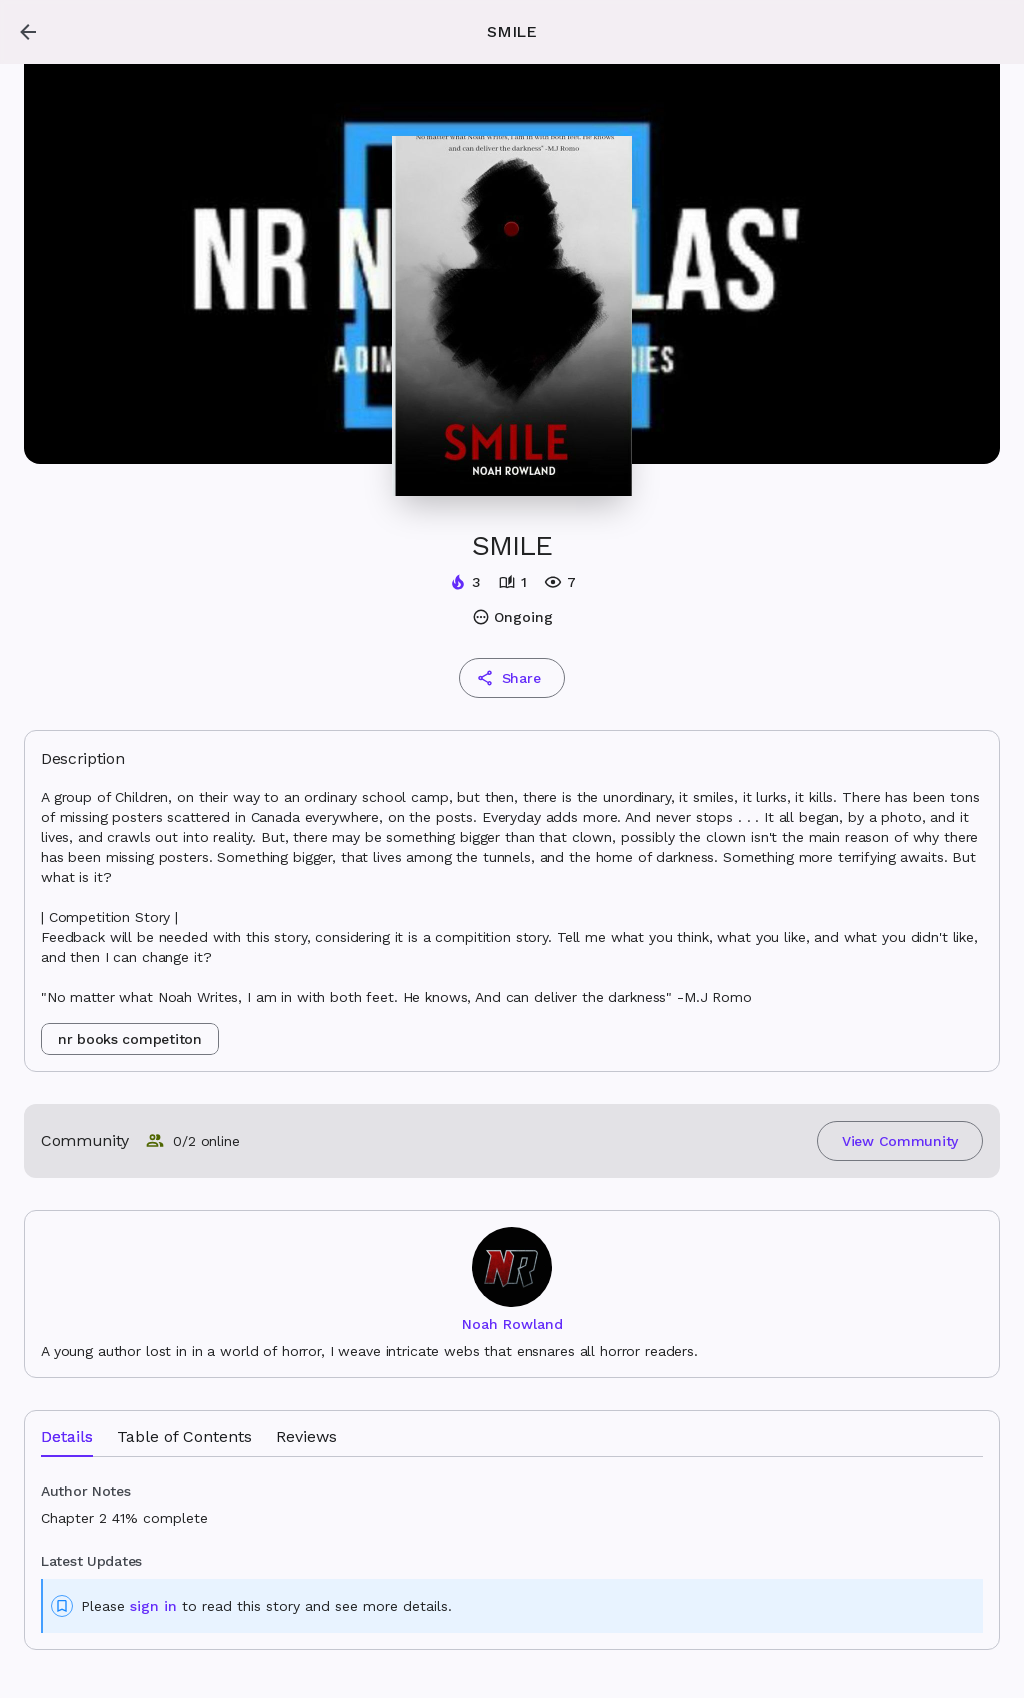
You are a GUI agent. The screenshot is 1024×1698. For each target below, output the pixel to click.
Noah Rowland (512, 1324)
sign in (153, 1606)
